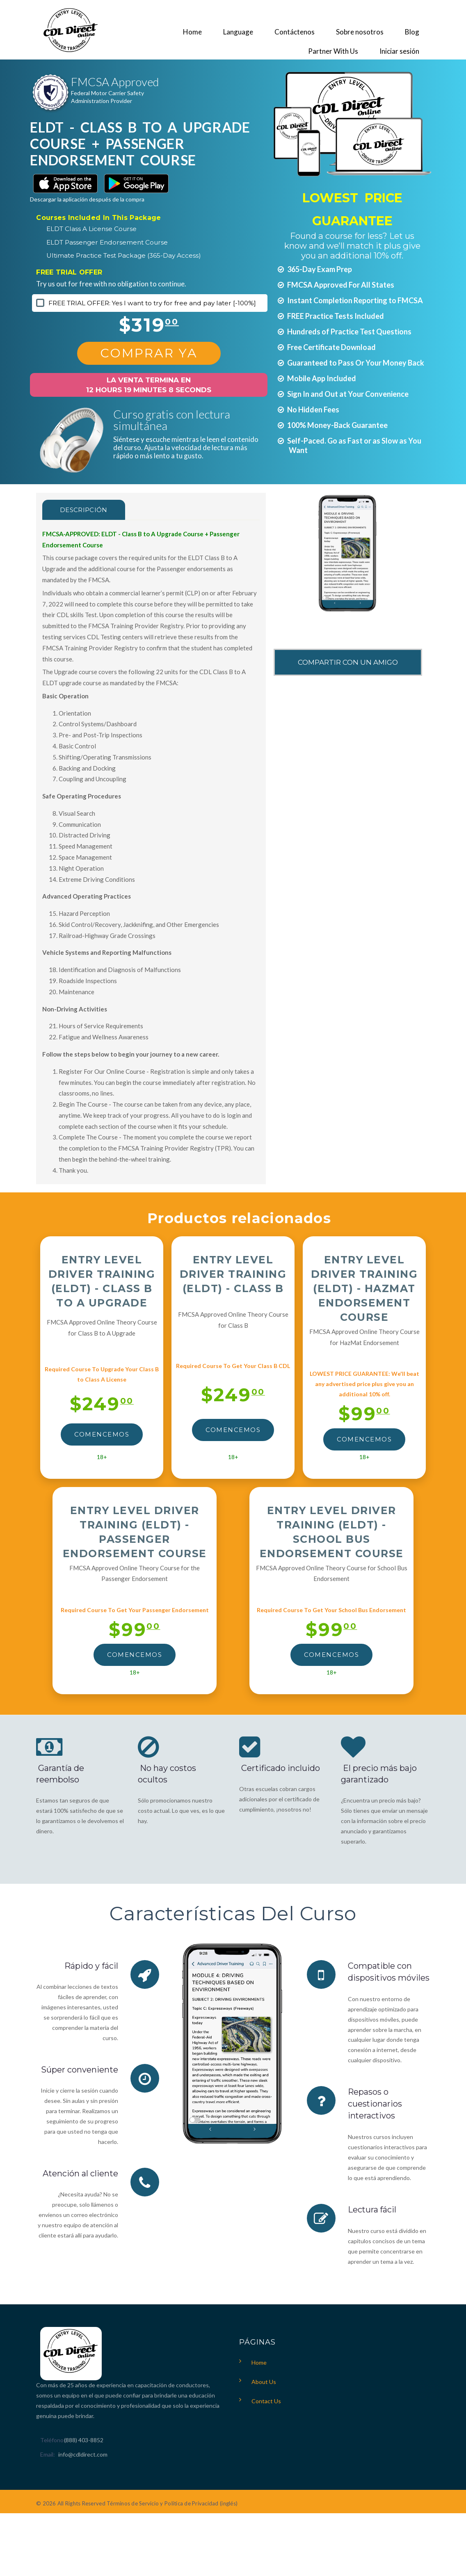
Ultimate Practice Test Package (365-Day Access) (123, 255)
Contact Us (266, 2399)
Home (259, 2360)
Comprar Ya (149, 353)
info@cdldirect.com (82, 2452)
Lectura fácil (372, 2208)
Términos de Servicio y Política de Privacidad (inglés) (172, 2501)
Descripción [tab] (84, 510)
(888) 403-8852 (83, 2438)
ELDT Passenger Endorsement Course (107, 242)
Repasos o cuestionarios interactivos (375, 2102)
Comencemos (101, 1434)
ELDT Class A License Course (91, 229)
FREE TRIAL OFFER (69, 272)
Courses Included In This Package (98, 218)
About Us (263, 2380)
